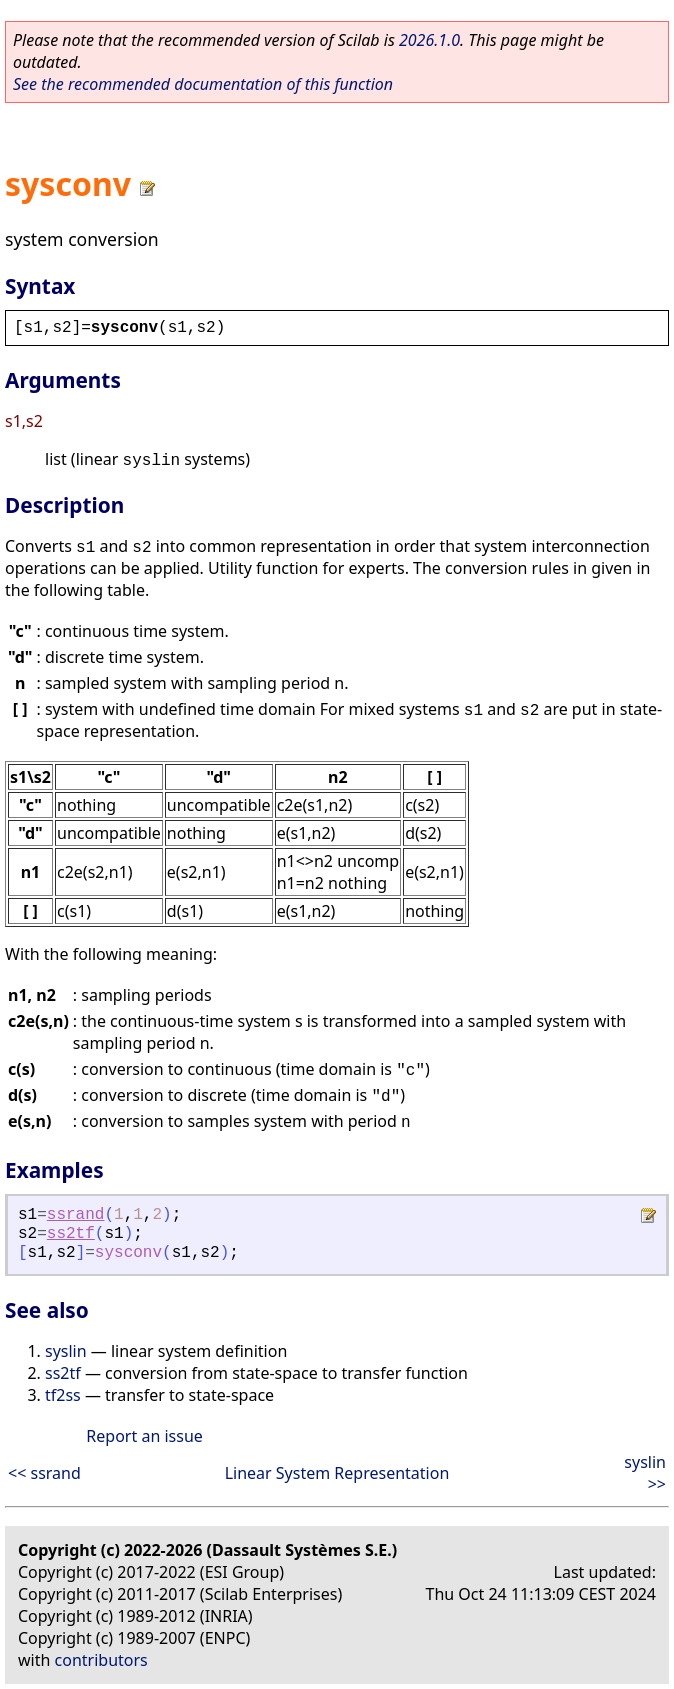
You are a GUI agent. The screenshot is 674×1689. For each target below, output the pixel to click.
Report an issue (144, 1436)
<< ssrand (44, 1473)
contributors (101, 1660)
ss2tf (71, 1234)
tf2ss (63, 1395)
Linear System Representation (337, 1473)
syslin (66, 1351)
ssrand (76, 1215)
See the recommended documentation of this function (203, 84)
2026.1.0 (429, 40)
